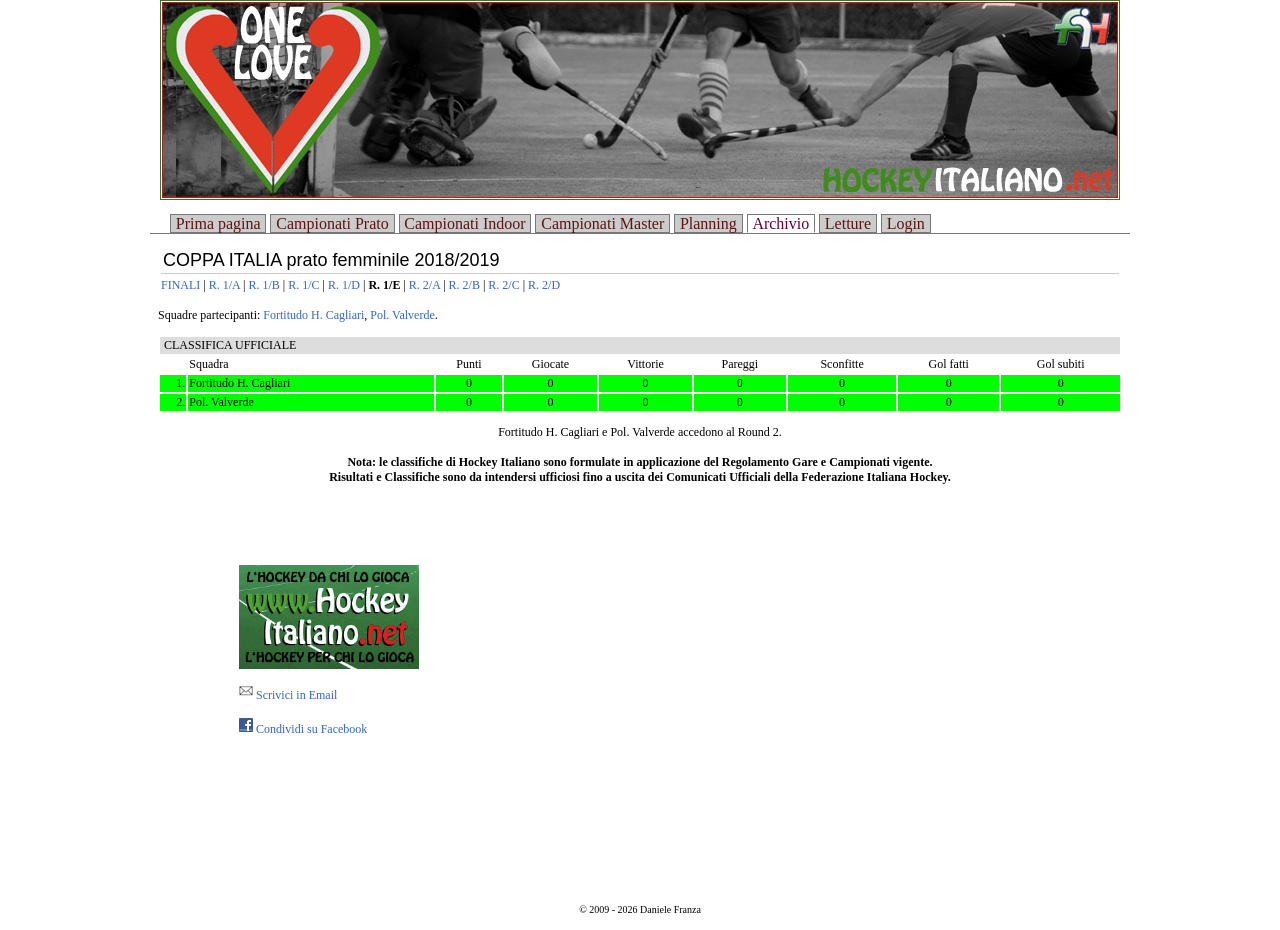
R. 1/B (263, 285)
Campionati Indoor (464, 223)
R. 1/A (224, 285)
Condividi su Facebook (303, 729)
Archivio (780, 223)
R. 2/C (503, 285)
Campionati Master (602, 223)
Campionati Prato (332, 223)
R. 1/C (303, 285)
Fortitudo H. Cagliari (313, 315)
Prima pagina (218, 223)
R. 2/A (424, 285)
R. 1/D (344, 285)
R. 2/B (464, 285)
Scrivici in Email (288, 695)
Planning (708, 223)
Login (906, 223)
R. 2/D (544, 285)
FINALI (180, 285)
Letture (848, 223)
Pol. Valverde (402, 315)
